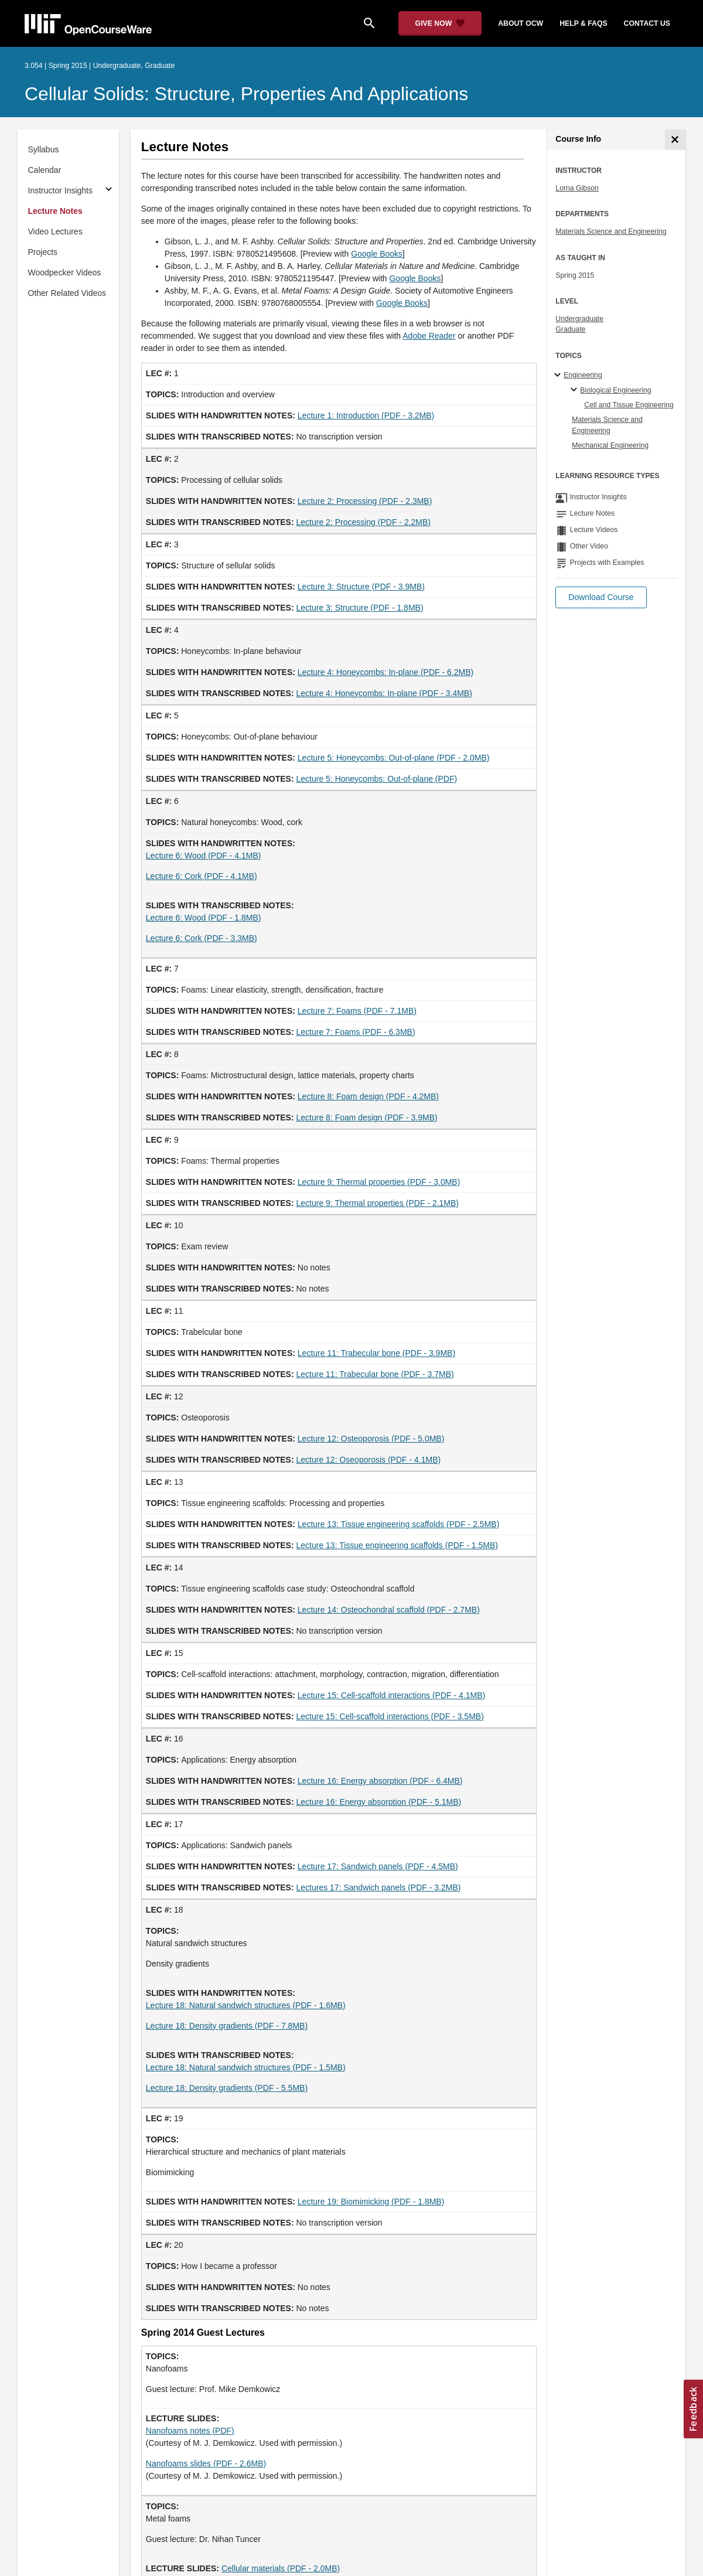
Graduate (570, 329)
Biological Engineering (615, 390)
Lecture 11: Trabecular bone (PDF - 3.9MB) (376, 1353)
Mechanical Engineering (610, 445)
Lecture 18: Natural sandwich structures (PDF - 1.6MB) (246, 2005)
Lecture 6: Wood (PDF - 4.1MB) (203, 855)
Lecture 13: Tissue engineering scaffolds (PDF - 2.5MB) (398, 1524)
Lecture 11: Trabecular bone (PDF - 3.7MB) (375, 1374)
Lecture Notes (55, 211)
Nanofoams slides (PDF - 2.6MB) (206, 2463)
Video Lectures (55, 231)
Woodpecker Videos (64, 272)
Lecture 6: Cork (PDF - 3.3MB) (201, 938)
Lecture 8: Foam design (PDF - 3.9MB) (367, 1117)
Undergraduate (579, 319)
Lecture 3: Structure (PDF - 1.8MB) (360, 607)
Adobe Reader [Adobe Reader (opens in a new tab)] (428, 335)
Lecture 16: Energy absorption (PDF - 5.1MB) (379, 1802)
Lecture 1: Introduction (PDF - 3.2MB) (366, 415)
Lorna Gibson (577, 188)
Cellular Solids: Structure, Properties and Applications (246, 93)
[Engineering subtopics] (559, 375)
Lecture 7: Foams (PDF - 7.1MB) (357, 1011)
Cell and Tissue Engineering (629, 405)
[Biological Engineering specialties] (575, 390)
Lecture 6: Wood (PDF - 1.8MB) (203, 917)
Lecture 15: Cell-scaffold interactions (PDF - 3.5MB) (390, 1716)
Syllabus (43, 149)
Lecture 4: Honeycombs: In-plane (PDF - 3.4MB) (384, 693)
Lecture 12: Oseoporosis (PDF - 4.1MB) (368, 1459)
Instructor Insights (60, 190)
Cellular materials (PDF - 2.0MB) (280, 2568)
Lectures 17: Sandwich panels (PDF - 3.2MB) (378, 1887)
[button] (600, 597)
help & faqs (583, 23)
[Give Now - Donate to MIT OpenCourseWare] (440, 23)
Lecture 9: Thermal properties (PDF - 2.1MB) (377, 1203)
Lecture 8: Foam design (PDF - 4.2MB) (368, 1096)
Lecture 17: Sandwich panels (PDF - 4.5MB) (378, 1866)
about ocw (520, 23)
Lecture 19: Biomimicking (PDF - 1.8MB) (371, 2201)
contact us (647, 23)
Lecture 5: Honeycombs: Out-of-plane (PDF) (377, 778)
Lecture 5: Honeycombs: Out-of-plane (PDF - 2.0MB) (394, 757)
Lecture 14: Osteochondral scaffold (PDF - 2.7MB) (389, 1609)
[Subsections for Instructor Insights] (109, 191)
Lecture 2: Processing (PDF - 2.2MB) (363, 522)
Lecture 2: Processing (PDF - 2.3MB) (365, 501)
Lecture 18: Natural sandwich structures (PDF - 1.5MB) (246, 2067)
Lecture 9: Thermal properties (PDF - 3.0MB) (379, 1182)
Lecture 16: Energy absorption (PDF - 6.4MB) (380, 1781)
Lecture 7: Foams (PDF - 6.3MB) (355, 1032)
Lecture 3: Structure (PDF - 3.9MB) (361, 586)
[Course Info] (675, 140)
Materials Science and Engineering (610, 231)
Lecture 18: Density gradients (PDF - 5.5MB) (227, 2088)
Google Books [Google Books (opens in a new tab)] (376, 253)
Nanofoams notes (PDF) (190, 2430)
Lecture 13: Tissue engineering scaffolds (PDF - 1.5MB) (397, 1545)
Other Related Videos (67, 293)
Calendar (45, 170)
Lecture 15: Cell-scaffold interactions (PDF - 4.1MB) (391, 1695)
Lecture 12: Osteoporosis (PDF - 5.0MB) (371, 1438)
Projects (43, 252)
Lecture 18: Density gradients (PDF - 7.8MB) (227, 2025)
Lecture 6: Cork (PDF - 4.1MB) (201, 876)
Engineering (583, 375)
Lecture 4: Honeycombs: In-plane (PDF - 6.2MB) (385, 672)
